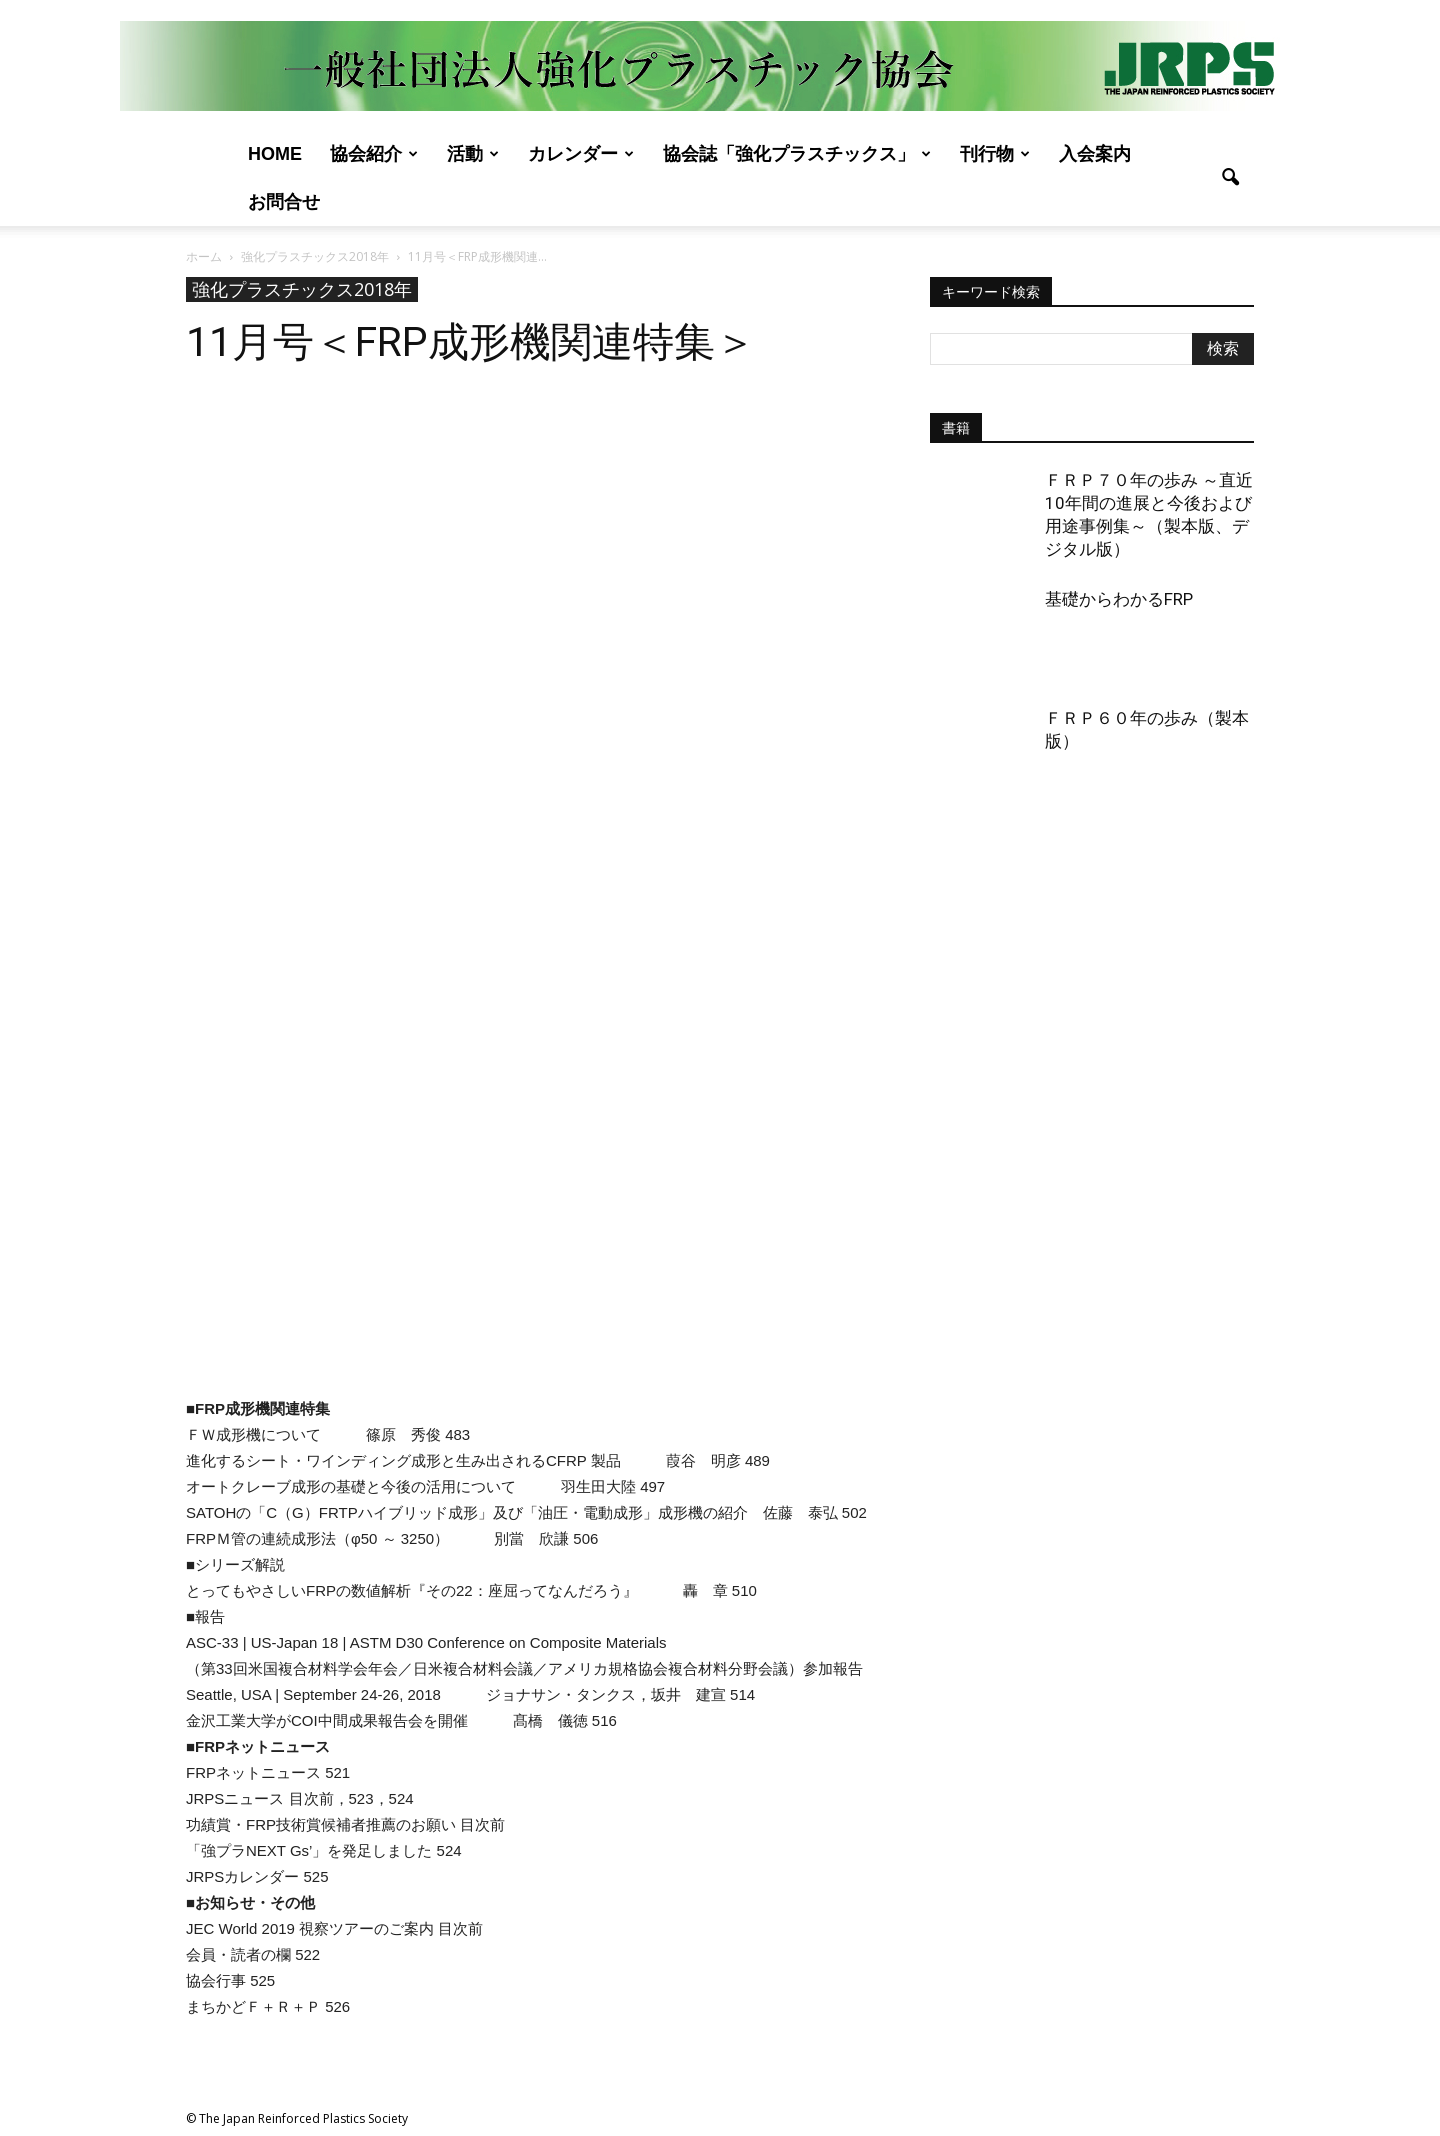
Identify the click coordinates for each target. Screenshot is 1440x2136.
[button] (1230, 178)
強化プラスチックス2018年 (302, 289)
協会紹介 (374, 154)
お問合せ (284, 202)
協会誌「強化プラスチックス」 (797, 154)
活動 (473, 154)
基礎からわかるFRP (1119, 599)
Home (275, 154)
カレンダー (581, 154)
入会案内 (1095, 154)
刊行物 (995, 154)
